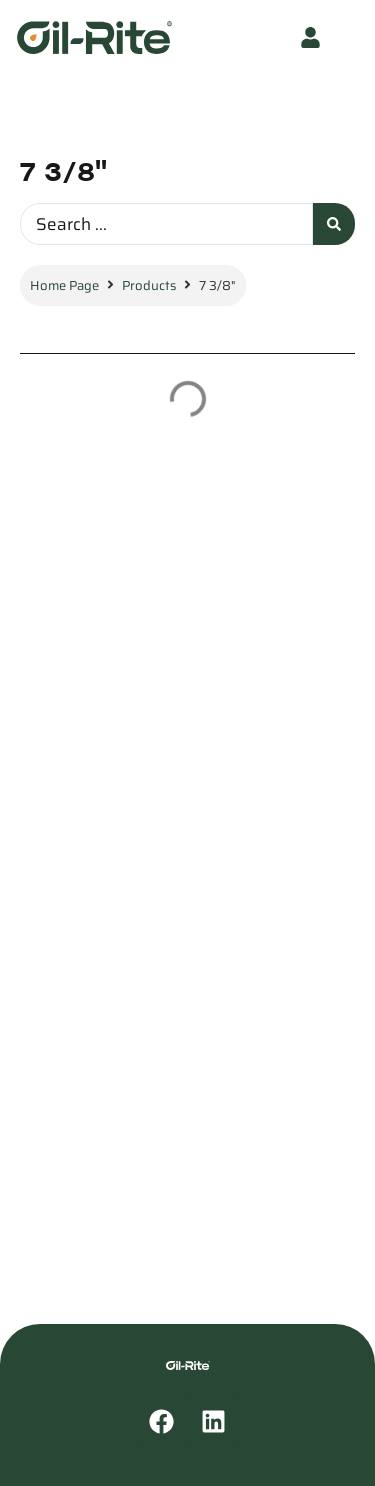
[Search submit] (334, 224)
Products (149, 285)
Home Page (64, 285)
